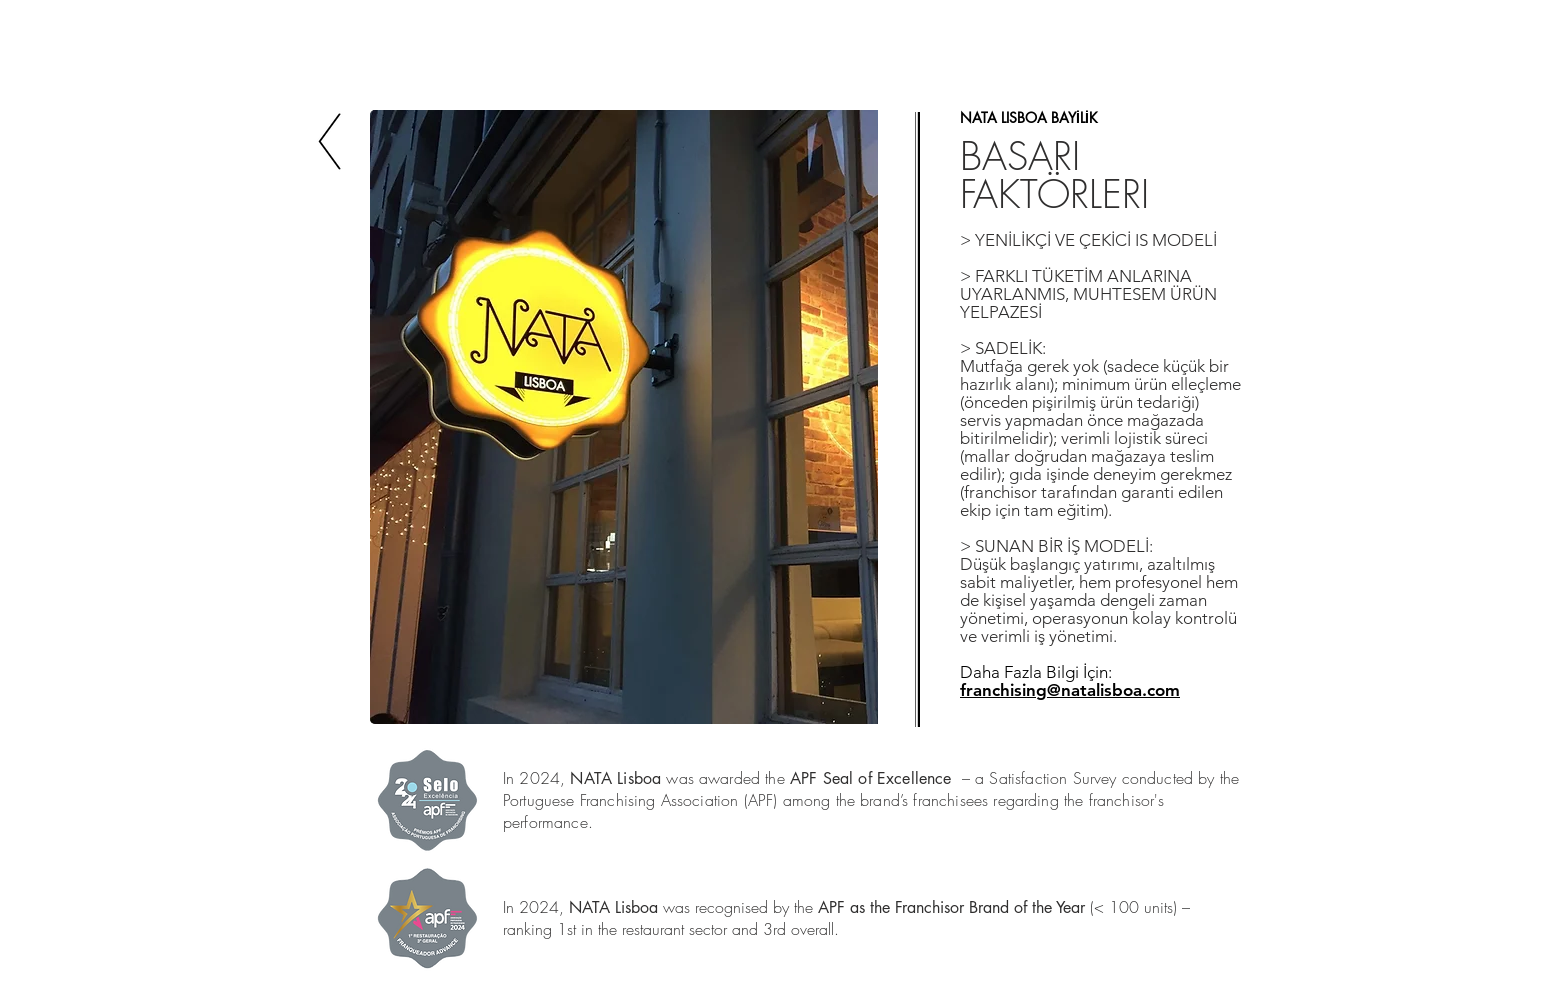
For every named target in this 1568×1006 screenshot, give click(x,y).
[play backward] (395, 417)
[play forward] (853, 417)
